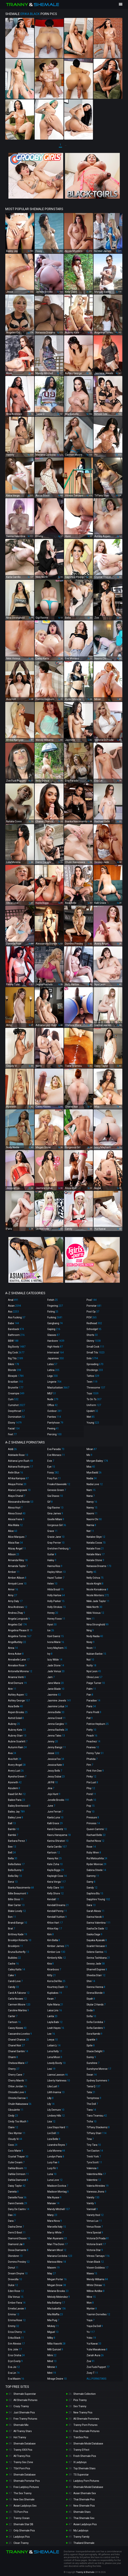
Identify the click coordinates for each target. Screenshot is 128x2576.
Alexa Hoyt (15, 1507)
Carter (12, 2016)
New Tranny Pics (82, 2412)
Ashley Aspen (17, 1694)
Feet (12, 1434)
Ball (12, 1823)
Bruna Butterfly (18, 1951)
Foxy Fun (54, 1478)
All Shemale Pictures (25, 2400)
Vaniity (93, 2197)
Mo (89, 1455)
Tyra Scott (94, 2162)
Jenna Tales (56, 1735)
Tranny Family (81, 2536)
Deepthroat (16, 1410)
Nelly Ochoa (95, 1577)
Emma (13, 2314)
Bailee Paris (16, 1799)
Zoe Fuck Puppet (98, 2367)
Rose (91, 1846)
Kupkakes (54, 1992)
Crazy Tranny (21, 2406)
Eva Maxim (16, 2378)
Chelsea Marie (18, 2063)
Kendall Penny (57, 1911)
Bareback (16, 1329)
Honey (52, 1612)
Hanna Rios (54, 1566)
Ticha (91, 2121)
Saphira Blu (95, 1893)
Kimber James (58, 1946)
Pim (90, 1764)
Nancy (92, 1501)
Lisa (51, 2121)
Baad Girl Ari (17, 1794)
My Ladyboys (80, 2530)
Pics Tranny (80, 2400)
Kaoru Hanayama (59, 1835)
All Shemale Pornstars (86, 2418)
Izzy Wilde (54, 1659)
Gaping (53, 1329)
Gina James (55, 1513)
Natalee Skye (96, 1536)
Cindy (13, 2115)
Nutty (91, 1665)
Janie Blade (55, 1688)
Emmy (13, 2326)
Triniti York (94, 2156)
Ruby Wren (94, 1852)
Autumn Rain (17, 1747)
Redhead (94, 1323)
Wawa (92, 2273)
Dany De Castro (18, 2209)
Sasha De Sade (97, 1928)
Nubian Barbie (96, 1653)
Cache (13, 1963)
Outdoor (54, 1410)
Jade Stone (55, 1665)
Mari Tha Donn (57, 2244)
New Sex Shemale (24, 2499)
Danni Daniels (17, 2203)
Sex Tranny (79, 2406)
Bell (12, 1852)
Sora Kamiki (94, 2033)
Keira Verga (56, 1881)
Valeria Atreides (97, 2185)
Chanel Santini (18, 2051)
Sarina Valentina (98, 1922)
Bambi (13, 1829)
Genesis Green (56, 1490)
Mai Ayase (54, 2197)
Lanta (52, 2016)
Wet (91, 1416)
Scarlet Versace (97, 1946)
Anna (13, 1647)
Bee (12, 1846)
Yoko (91, 2337)
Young (93, 1422)
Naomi (92, 1513)
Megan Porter (57, 2279)
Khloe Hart (55, 1922)
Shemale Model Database (88, 2443)
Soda (91, 2010)
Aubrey (14, 1723)
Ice (50, 1630)
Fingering (55, 1305)
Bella (12, 1858)
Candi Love (15, 1981)
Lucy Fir (52, 2168)
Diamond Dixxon (19, 2238)
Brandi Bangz (17, 1922)
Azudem (14, 1788)
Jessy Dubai (56, 1776)
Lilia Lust (53, 2086)
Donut (13, 2267)
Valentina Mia (96, 2174)
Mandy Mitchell (58, 2209)
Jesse (53, 1753)
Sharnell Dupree (97, 1969)
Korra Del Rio (56, 1981)
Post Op (93, 1311)
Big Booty (16, 1346)
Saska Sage (94, 1934)
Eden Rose (16, 2291)
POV (92, 1317)
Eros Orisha (16, 2355)
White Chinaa (96, 2285)
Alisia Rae (15, 1542)
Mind (51, 2361)
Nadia (92, 1478)
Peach (92, 1735)
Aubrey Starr (17, 1735)
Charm (13, 2057)
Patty (91, 1729)
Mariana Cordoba (59, 2255)
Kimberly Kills (56, 1957)
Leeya (52, 2039)
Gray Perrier (55, 1542)
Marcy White (55, 2232)
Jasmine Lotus (57, 1706)
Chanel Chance (18, 2039)
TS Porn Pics (21, 2511)
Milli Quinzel (55, 2349)
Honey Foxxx (56, 1618)
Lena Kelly (54, 2051)
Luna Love (54, 2179)
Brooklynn (15, 1946)
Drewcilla (15, 2279)
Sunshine (93, 2063)
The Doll (92, 2103)
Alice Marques (17, 1536)
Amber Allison (17, 1577)
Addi (12, 1449)
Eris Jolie (15, 2349)
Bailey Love (15, 1817)
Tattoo (93, 1375)
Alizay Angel (17, 1548)
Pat (90, 1718)
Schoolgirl (94, 1329)
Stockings (95, 1370)
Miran (92, 1449)
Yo (91, 2331)
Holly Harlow (56, 1595)
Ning (90, 1630)
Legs (52, 1375)
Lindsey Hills (56, 2115)
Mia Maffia (55, 2314)
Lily (50, 2103)
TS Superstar (81, 2474)
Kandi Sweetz (57, 1829)
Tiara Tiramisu (97, 2115)
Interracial (55, 1352)
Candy (13, 1987)
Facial (14, 1428)
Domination (16, 1416)
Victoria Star (95, 2250)
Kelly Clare (55, 1887)
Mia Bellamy (56, 2302)
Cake (12, 1975)
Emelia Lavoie (17, 2308)
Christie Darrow (18, 2098)
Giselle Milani (55, 1519)
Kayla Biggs (55, 1870)
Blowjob (16, 1375)
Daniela (13, 2191)
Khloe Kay (54, 1928)
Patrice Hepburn (98, 1723)
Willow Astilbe (95, 2291)
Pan (90, 1694)
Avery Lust (16, 1770)
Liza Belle (53, 2139)
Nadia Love (95, 1484)
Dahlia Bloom (17, 2168)
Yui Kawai (94, 2343)
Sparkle (92, 2039)
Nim (91, 1618)
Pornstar (94, 1305)
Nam (91, 1490)
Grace (52, 1531)
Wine (91, 2296)
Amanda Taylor (18, 1566)
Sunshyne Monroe (99, 2068)
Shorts (92, 1334)
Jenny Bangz (56, 1747)
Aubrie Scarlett (17, 1741)
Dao (12, 2215)
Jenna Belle (55, 1712)
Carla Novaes (17, 1998)
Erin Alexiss (16, 2343)
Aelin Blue (15, 1472)
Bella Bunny (16, 1870)
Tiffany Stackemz (98, 2127)
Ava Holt (14, 1759)
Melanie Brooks (57, 2291)
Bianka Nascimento (21, 1887)
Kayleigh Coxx (57, 1875)
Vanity (91, 2203)
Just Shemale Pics (24, 2412)
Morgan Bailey (97, 1460)
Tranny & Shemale (85, 2572)
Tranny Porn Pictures (85, 2424)
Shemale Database (25, 2443)
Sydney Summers (98, 2080)
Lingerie (54, 1381)
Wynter (92, 2308)
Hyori (52, 1624)
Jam (51, 1677)
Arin (12, 1688)
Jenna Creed (56, 1718)
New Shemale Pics (84, 2505)
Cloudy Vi (15, 2139)
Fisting (52, 1311)
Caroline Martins (18, 2010)
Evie (50, 1460)
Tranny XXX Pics (23, 2449)
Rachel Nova (95, 1840)
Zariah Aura (95, 2355)
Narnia (91, 1525)
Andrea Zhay (16, 1612)
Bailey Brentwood (19, 1805)
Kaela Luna (55, 1817)
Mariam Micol (56, 2250)
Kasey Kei (54, 1858)
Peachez (93, 1741)
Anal (13, 1299)
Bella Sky (15, 1875)
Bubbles (14, 1957)
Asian (14, 1305)
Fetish (52, 1299)
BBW (13, 1340)
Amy (12, 1595)
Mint (51, 2372)
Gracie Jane (55, 1536)
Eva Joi (14, 2367)
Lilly (50, 2098)
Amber (14, 1571)
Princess (93, 1823)
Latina (53, 1370)
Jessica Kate (55, 1764)
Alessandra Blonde (20, 1501)
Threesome (96, 1387)
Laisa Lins (54, 2010)
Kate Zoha (55, 1864)
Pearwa (93, 1747)
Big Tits (15, 1358)
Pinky (91, 1776)
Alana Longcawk (19, 1490)
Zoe (91, 2361)
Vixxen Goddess (97, 2267)
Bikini (13, 1364)
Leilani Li (53, 2045)
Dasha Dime (16, 2226)
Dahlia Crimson (18, 2174)
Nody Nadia (95, 1636)
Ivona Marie (55, 1642)
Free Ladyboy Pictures (26, 2487)
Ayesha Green (17, 1776)
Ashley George (19, 1700)
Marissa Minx (56, 2261)
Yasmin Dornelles (98, 2314)
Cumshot (16, 1405)
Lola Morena (56, 2150)
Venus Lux (94, 2220)
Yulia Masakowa (97, 2349)
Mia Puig (53, 2320)
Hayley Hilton (56, 1571)
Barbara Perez (17, 1840)
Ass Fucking (16, 1317)
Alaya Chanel (16, 1495)
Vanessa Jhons (96, 2191)
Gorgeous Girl (56, 1525)
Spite (91, 2045)
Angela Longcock (19, 1618)
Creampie (16, 1393)
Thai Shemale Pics (84, 2499)
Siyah (91, 1998)
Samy (91, 1881)
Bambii (13, 1835)
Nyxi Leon (94, 1671)
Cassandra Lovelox (20, 2033)
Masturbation (58, 1387)
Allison (13, 1554)
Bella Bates (16, 1864)
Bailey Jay (16, 1811)
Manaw (53, 2203)
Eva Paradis (55, 1449)
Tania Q (93, 2086)
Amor (13, 1589)
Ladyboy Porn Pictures (86, 2480)
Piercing (54, 1434)
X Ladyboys (80, 2462)
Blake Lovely (17, 1911)
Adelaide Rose (18, 1455)
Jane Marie (55, 1683)
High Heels (55, 1346)
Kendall (53, 1899)
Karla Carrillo (57, 1846)
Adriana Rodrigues (20, 1466)
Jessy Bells (54, 1770)
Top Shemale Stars (84, 2468)
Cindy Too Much (18, 2121)
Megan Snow (56, 2285)
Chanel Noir (16, 2045)
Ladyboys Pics (22, 2536)
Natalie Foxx (95, 1548)
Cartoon (14, 2022)
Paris (91, 1706)
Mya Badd (94, 1472)
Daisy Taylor (16, 2185)
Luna (51, 2174)
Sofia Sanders (96, 2027)
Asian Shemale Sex (84, 2493)
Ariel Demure (17, 1683)
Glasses (53, 1334)
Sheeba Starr (96, 1975)
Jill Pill (52, 1782)
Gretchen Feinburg (58, 1548)
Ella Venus (15, 2296)
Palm (91, 1688)
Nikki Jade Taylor (98, 1601)
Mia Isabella (56, 2308)
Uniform (94, 1405)
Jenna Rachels (57, 1729)
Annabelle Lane (18, 1659)
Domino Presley (19, 2261)
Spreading (95, 1364)
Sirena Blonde (96, 1992)
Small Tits (95, 1352)
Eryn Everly (15, 2361)
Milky (51, 2337)
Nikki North (94, 1607)
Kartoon (53, 1852)
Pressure (93, 1817)
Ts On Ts (94, 1399)
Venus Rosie (95, 2226)
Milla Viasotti (56, 2343)
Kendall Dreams (58, 1905)
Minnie (52, 2367)
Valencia (92, 2168)
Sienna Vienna (96, 1987)
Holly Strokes (56, 1607)
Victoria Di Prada (98, 2238)
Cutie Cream (16, 2162)
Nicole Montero (98, 1595)
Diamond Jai (16, 2244)
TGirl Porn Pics (22, 2468)
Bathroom (16, 1334)
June (51, 1805)
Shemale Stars (82, 2511)
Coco (12, 2144)
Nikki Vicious (95, 1612)
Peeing (53, 1428)
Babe (13, 1323)
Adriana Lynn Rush (20, 1460)
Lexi (51, 2068)
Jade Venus (55, 1671)
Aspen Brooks (18, 1712)
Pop (91, 1805)
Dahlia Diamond (18, 2179)
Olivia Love (94, 1677)
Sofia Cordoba (96, 2022)
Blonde (14, 1370)
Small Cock (95, 1346)
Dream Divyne (18, 2273)
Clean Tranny (21, 2542)
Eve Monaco (56, 1455)
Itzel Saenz (55, 1636)
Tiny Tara (94, 2144)
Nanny (92, 1507)
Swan (92, 2074)
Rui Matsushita (97, 1858)
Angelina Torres (19, 1636)
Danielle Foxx (17, 2197)
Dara (12, 2220)
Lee (51, 2033)
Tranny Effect (81, 2449)
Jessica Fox (55, 1759)
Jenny (52, 1741)
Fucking (54, 1317)
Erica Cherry (16, 2331)
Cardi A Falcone (18, 1992)
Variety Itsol (95, 2215)
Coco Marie (15, 2150)
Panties (54, 1416)
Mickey (53, 2326)
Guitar (51, 1554)
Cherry (13, 2068)
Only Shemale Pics (24, 2530)
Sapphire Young (98, 1899)
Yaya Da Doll (95, 2326)
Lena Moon (54, 2057)
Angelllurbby (17, 1642)
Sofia (91, 2016)
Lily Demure (55, 2109)
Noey (90, 1642)
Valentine (94, 2179)
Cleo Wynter (16, 2133)
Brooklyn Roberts (19, 1940)
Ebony (15, 1422)
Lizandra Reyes (57, 2144)
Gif (50, 1501)
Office (52, 1405)
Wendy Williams (97, 2279)
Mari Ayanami (57, 2238)
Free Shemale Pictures (86, 2431)
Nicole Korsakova (97, 1589)
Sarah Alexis (95, 1911)
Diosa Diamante (18, 2250)
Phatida (92, 1759)
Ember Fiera (16, 2302)
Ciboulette (15, 2109)
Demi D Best (17, 2232)
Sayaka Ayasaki (97, 1940)
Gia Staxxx (55, 1495)
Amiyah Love (17, 1583)
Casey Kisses (17, 2027)
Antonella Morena (20, 1671)
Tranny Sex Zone (23, 2462)
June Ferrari (55, 1811)
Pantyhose (55, 1422)
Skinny (94, 1340)
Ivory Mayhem (57, 1647)
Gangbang (55, 1323)
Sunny (91, 2057)
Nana (91, 1495)
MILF (51, 1393)
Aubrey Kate (17, 1729)
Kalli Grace (55, 1823)
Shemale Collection (84, 2393)
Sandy (92, 1887)
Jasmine (54, 1694)
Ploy (91, 1788)
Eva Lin (14, 2372)
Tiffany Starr (96, 2133)
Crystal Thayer (18, 2156)
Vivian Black (95, 2261)
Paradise (93, 1700)
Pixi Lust (92, 1782)
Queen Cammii (97, 1829)
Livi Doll (53, 2133)
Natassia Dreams (99, 1566)
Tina (90, 2139)
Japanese (55, 1358)
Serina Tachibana (98, 1957)
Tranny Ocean (22, 2518)
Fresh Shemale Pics (84, 2456)
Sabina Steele (96, 1870)
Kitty (51, 1975)
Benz (13, 1881)
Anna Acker (16, 1653)
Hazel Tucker (55, 1577)
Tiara (91, 2109)
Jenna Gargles (57, 1723)
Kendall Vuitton (57, 1916)
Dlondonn (15, 2255)
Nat (90, 1531)
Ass (13, 1311)
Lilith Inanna (55, 2092)
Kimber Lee (56, 1951)
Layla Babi (54, 2022)
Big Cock (16, 1352)
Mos (91, 1466)
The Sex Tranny (23, 2493)
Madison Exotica (57, 2185)
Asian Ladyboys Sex (25, 2505)
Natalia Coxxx (96, 1542)
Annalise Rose (17, 1665)
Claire (13, 2127)
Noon (91, 1647)
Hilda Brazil (55, 1589)
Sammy (93, 1875)
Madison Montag (58, 2191)
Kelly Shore (55, 1893)
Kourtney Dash (57, 1987)
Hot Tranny (20, 2437)
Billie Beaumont (18, 1893)
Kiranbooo (54, 1969)
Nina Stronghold (97, 1624)
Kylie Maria (55, 2004)
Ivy (49, 1653)
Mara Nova (54, 2220)
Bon (12, 1916)
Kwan (51, 1998)
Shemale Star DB (23, 2524)
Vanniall (92, 2209)
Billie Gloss (16, 1899)
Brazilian (15, 1381)
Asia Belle (15, 1706)
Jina (50, 1788)
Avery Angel (17, 1764)
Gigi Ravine (55, 1507)
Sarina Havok (95, 1916)
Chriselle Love (17, 2092)
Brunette (15, 1387)
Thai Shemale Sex (83, 2518)
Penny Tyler (95, 1753)
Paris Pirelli (94, 1712)
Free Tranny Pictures (25, 2418)
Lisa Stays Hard (57, 2127)
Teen (92, 1381)
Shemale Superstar (25, 2393)
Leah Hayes (55, 2027)
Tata (91, 2092)
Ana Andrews (17, 1607)
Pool (92, 1299)
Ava (12, 1753)
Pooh (91, 1799)
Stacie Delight (95, 2051)
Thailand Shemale (83, 2542)
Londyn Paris (55, 2156)
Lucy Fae (53, 2162)
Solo (92, 1358)
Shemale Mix (21, 2424)
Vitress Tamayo (98, 2255)
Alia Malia (15, 1525)
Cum (13, 1399)
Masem (53, 2267)
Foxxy (53, 1472)
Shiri (91, 1981)
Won (90, 2302)
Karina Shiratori (57, 1840)
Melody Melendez (58, 2296)
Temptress (94, 2098)
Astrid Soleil (16, 1718)
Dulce (13, 2285)
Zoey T (92, 2372)
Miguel (52, 2331)
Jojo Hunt (53, 1794)
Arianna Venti (17, 1677)
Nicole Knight (95, 1583)
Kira (50, 1963)
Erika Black (16, 2337)
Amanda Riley (18, 1560)
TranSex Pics (80, 2437)
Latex (52, 1364)
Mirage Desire (57, 2378)
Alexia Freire (16, 1519)
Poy (90, 1811)
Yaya (90, 2320)
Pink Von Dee (95, 1770)
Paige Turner (96, 1683)
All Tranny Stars (23, 2431)
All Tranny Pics (22, 2456)
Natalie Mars (95, 1554)
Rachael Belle (96, 1835)
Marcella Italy (56, 2226)
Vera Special (95, 2232)
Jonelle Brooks (58, 1799)
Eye (51, 1466)
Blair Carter (16, 1905)
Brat (11, 1928)
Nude (52, 1399)
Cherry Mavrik (17, 2080)
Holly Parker (55, 1601)
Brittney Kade (17, 1934)
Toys (92, 1393)
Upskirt (92, 1410)
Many (52, 2215)
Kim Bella (53, 1940)
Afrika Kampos (18, 1478)
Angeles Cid (17, 1624)
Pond (91, 1794)
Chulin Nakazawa (19, 2103)
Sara (91, 1905)
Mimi (51, 2355)
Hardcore (55, 1340)
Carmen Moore (19, 2004)
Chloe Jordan (17, 2086)
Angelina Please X (20, 1630)
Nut (90, 1659)
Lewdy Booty (56, 2063)
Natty (91, 1571)
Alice (12, 1531)
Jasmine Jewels (59, 1700)
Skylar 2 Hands (96, 2004)
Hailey (51, 1560)
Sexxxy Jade (96, 1963)
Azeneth (15, 1782)
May (51, 2273)
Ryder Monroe (96, 1864)
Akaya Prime (17, 1484)
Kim (50, 1934)
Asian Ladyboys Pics (85, 2524)
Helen (52, 1583)
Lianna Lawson (57, 2074)
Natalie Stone (95, 1560)
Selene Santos (97, 1951)
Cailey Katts (16, 1969)
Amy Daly (15, 1601)
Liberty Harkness (58, 2080)
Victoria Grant (96, 2244)
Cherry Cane (16, 2074)
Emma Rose (17, 2320)
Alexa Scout (16, 1513)
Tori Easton (95, 2150)
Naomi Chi (94, 1519)
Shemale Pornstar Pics (27, 2480)
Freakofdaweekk (58, 1484)
